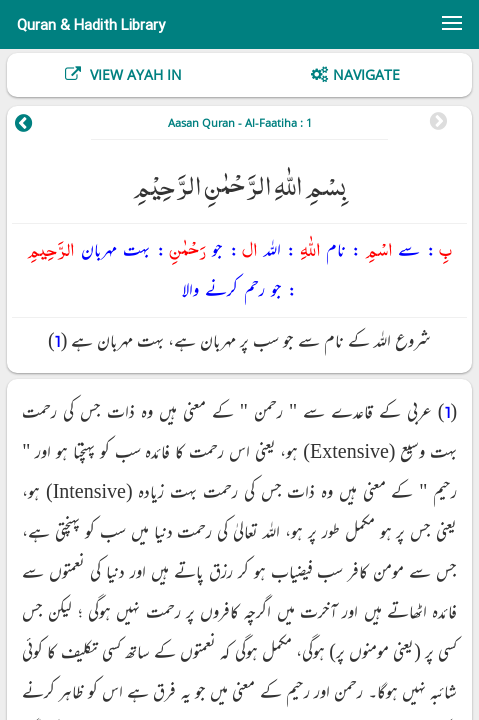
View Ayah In (134, 74)
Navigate (366, 74)
